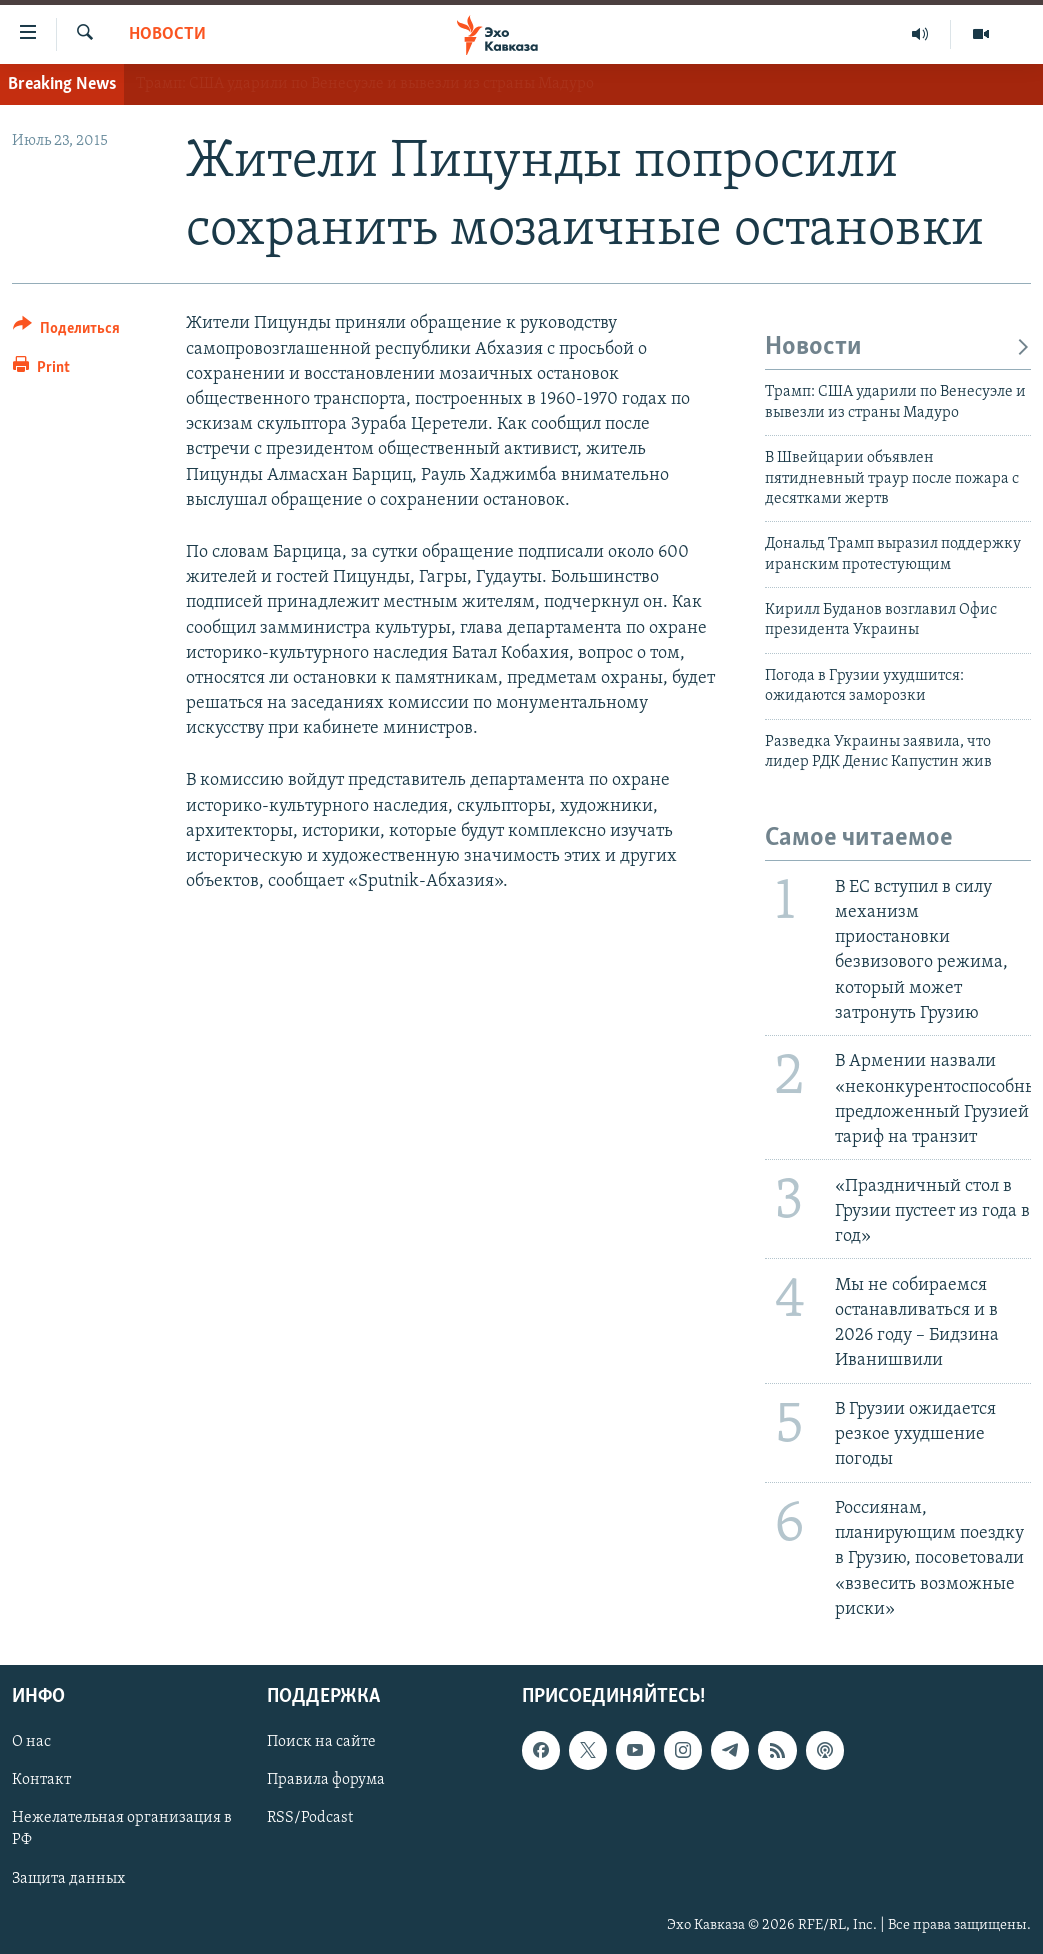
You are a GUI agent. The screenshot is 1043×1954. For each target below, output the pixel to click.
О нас (31, 1742)
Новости (167, 34)
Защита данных (68, 1879)
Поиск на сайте (321, 1742)
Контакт (41, 1780)
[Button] (66, 331)
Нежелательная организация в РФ (122, 1829)
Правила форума (326, 1780)
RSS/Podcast (310, 1818)
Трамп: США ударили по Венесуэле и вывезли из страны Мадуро (365, 84)
